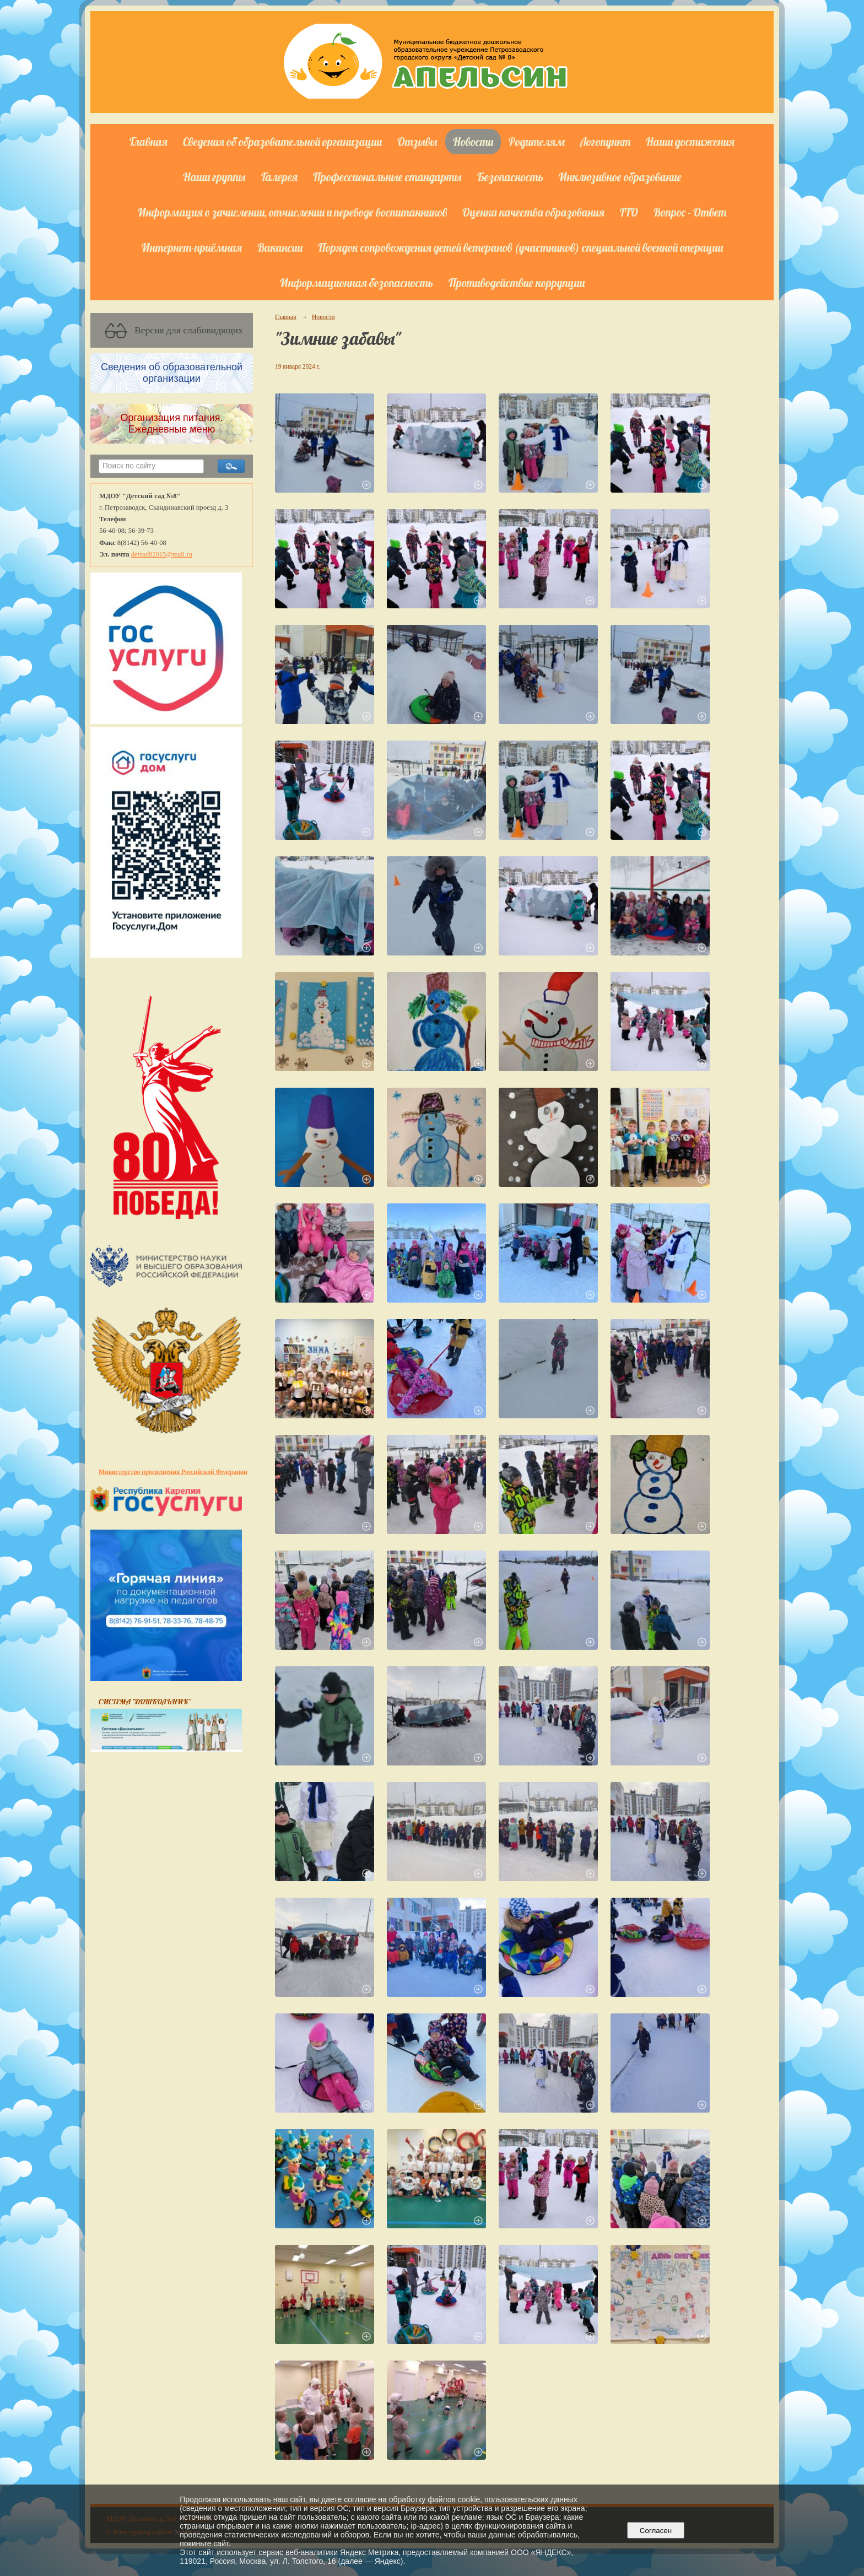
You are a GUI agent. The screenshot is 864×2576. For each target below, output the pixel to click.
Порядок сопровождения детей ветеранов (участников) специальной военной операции (520, 247)
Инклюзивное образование (620, 177)
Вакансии (280, 247)
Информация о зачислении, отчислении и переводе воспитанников (292, 212)
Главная (148, 141)
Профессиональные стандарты (387, 177)
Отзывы (417, 141)
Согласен (655, 2530)
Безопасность (510, 177)
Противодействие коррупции (517, 283)
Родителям (537, 141)
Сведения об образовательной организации (282, 141)
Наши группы (214, 177)
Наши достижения (690, 141)
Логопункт (605, 141)
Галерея (279, 177)
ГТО (629, 212)
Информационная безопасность (356, 283)
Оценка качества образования (533, 212)
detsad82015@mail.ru (161, 554)
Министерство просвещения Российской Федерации (173, 1471)
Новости (473, 141)
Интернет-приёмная (192, 247)
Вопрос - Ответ (690, 212)
